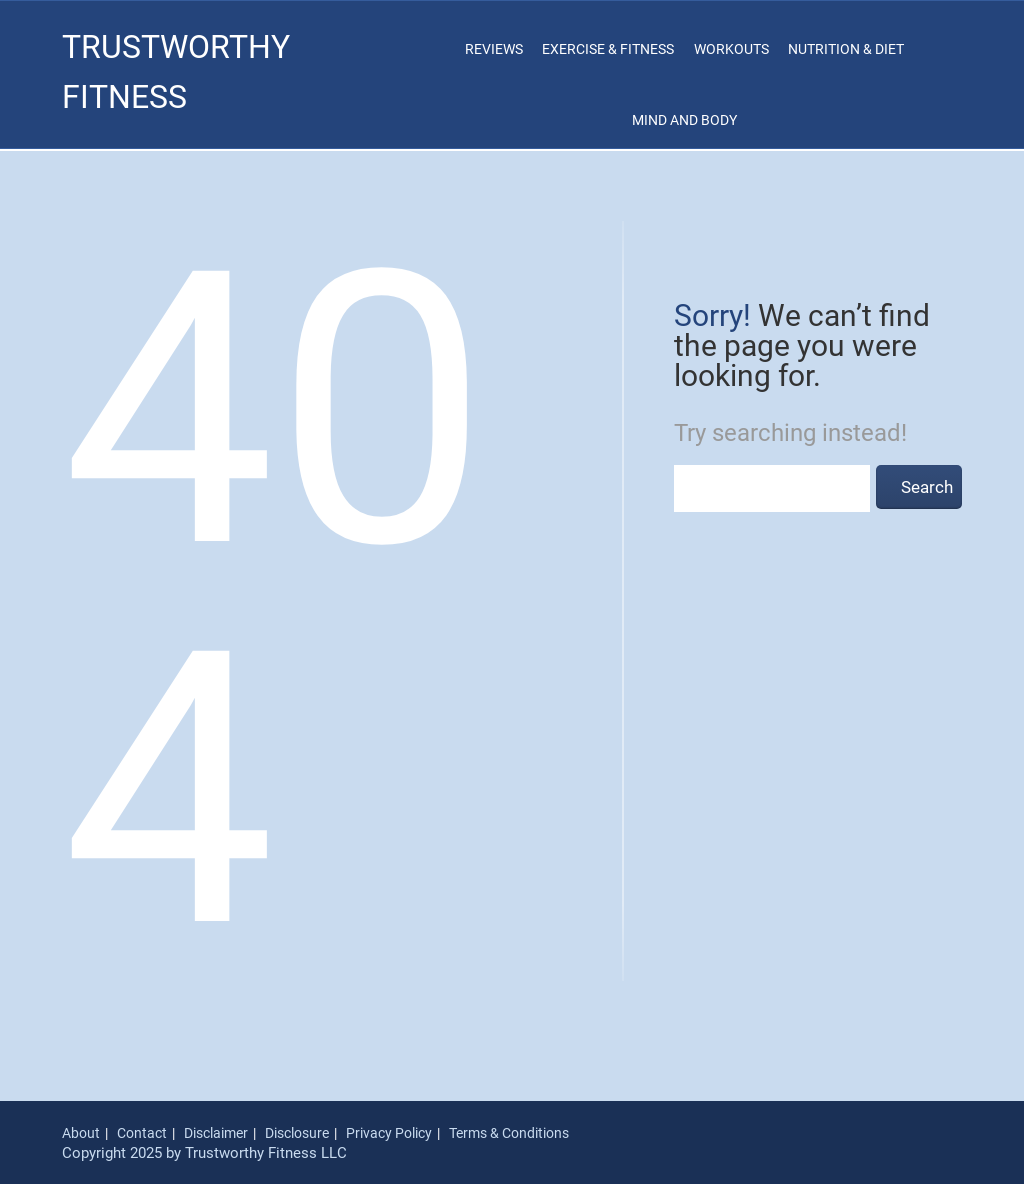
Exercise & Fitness (608, 49)
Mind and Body (684, 120)
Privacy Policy (389, 1133)
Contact (142, 1133)
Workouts (731, 49)
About (81, 1133)
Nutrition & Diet (846, 49)
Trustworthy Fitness (176, 72)
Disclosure (297, 1133)
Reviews (494, 49)
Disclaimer (216, 1133)
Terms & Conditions (509, 1133)
